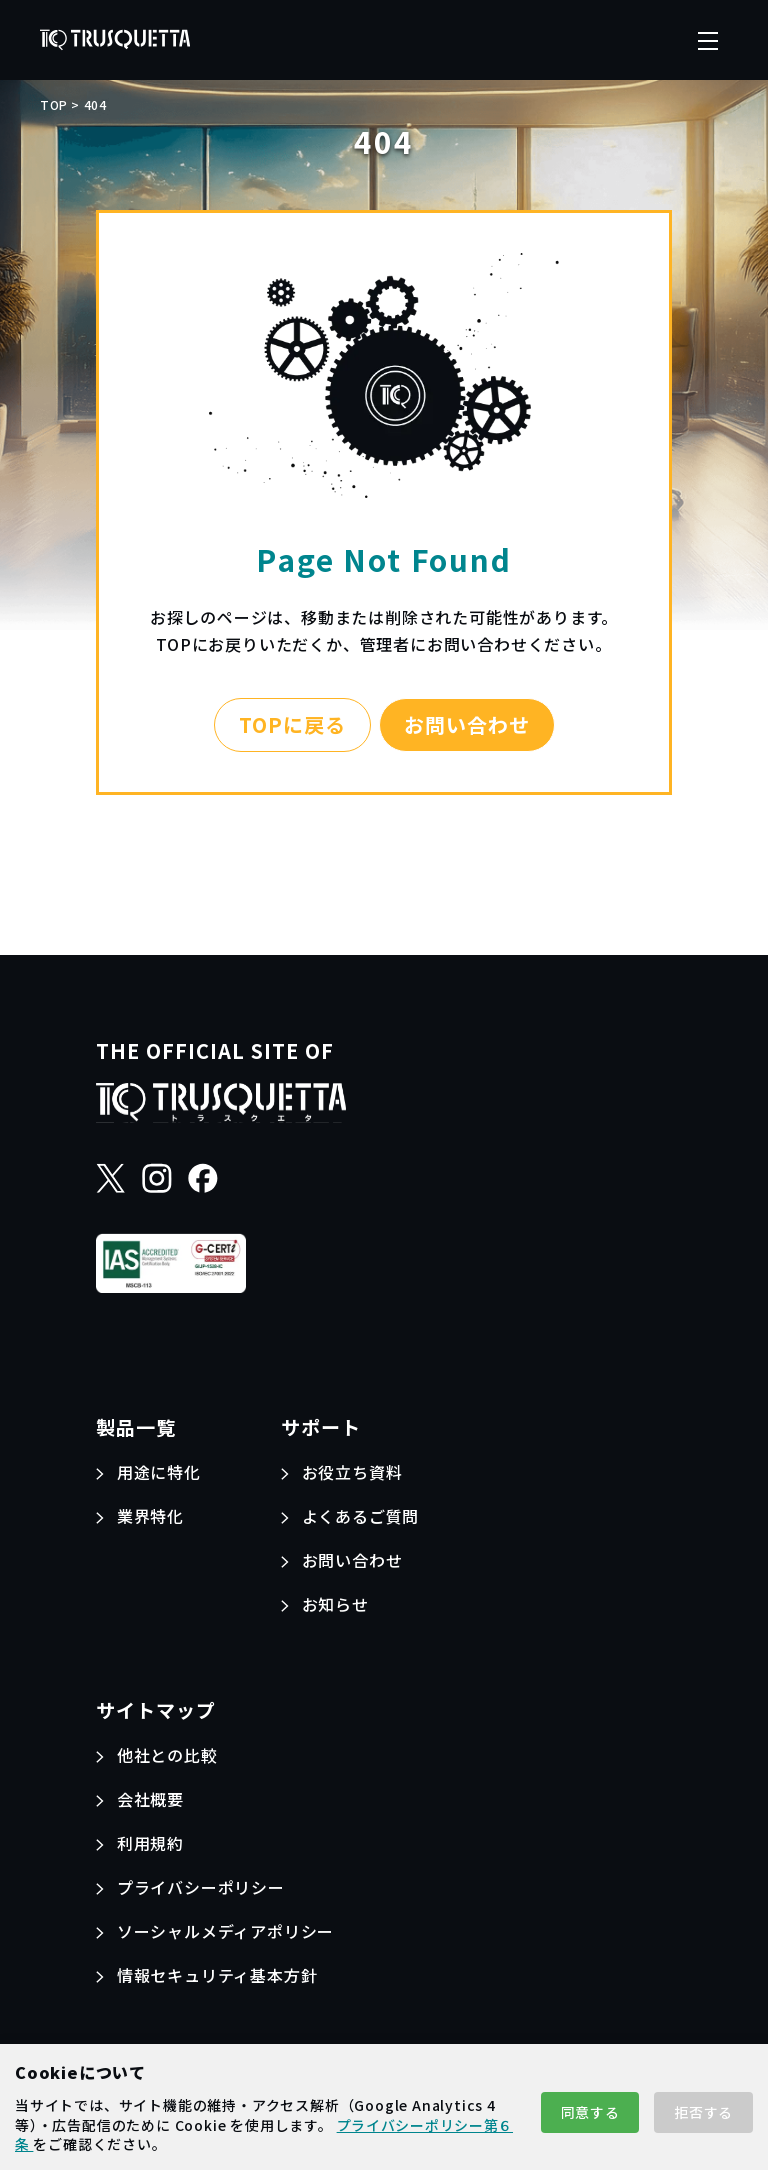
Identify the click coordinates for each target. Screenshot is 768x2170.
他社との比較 (167, 1755)
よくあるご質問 (361, 1516)
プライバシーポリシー (201, 1887)
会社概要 (150, 1799)
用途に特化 (159, 1472)
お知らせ (335, 1604)
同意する (590, 2112)
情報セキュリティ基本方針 (217, 1975)
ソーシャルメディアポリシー (225, 1931)
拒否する (703, 2112)
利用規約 (150, 1843)
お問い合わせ (467, 724)
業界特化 (150, 1516)
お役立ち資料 (352, 1472)
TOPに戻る (292, 724)
